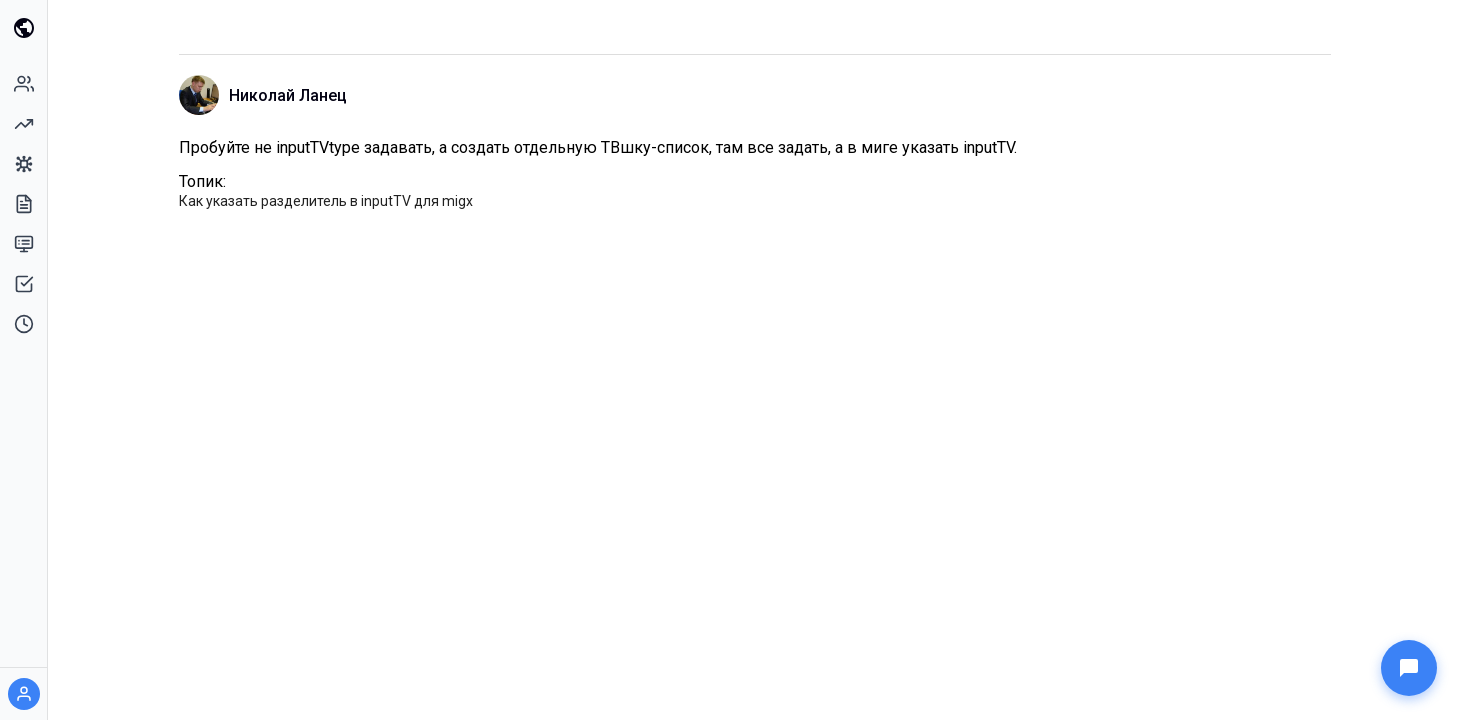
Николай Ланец (288, 95)
